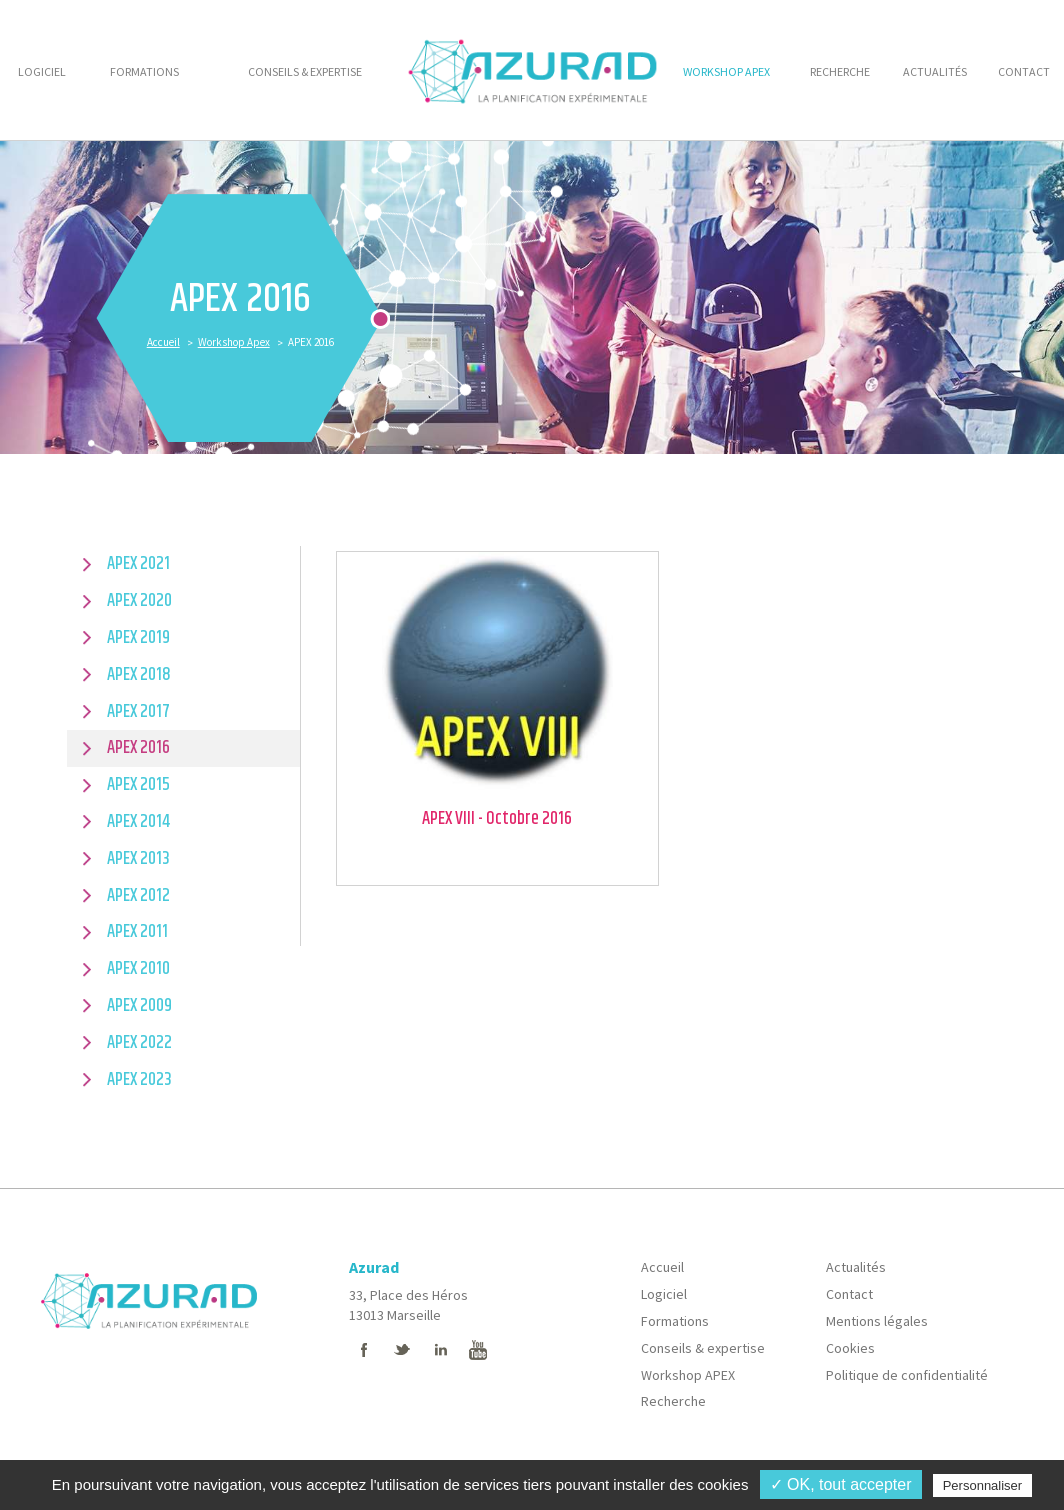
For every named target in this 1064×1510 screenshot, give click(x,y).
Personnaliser (983, 1485)
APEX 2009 (139, 1006)
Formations (675, 1321)
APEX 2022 (139, 1043)
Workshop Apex (234, 342)
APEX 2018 (139, 675)
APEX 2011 (137, 932)
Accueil (163, 342)
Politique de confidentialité (907, 1375)
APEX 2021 (138, 564)
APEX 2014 (138, 822)
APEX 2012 (138, 896)
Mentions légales (877, 1321)
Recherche (673, 1401)
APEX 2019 (138, 638)
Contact (849, 1294)
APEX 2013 (138, 859)
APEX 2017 (138, 712)
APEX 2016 (138, 748)
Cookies (850, 1348)
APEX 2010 (138, 969)
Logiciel (664, 1294)
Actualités (856, 1267)
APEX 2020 (139, 601)
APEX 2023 (139, 1080)
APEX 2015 (138, 785)
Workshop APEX (688, 1375)
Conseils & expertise (703, 1348)
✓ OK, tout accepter (841, 1484)
